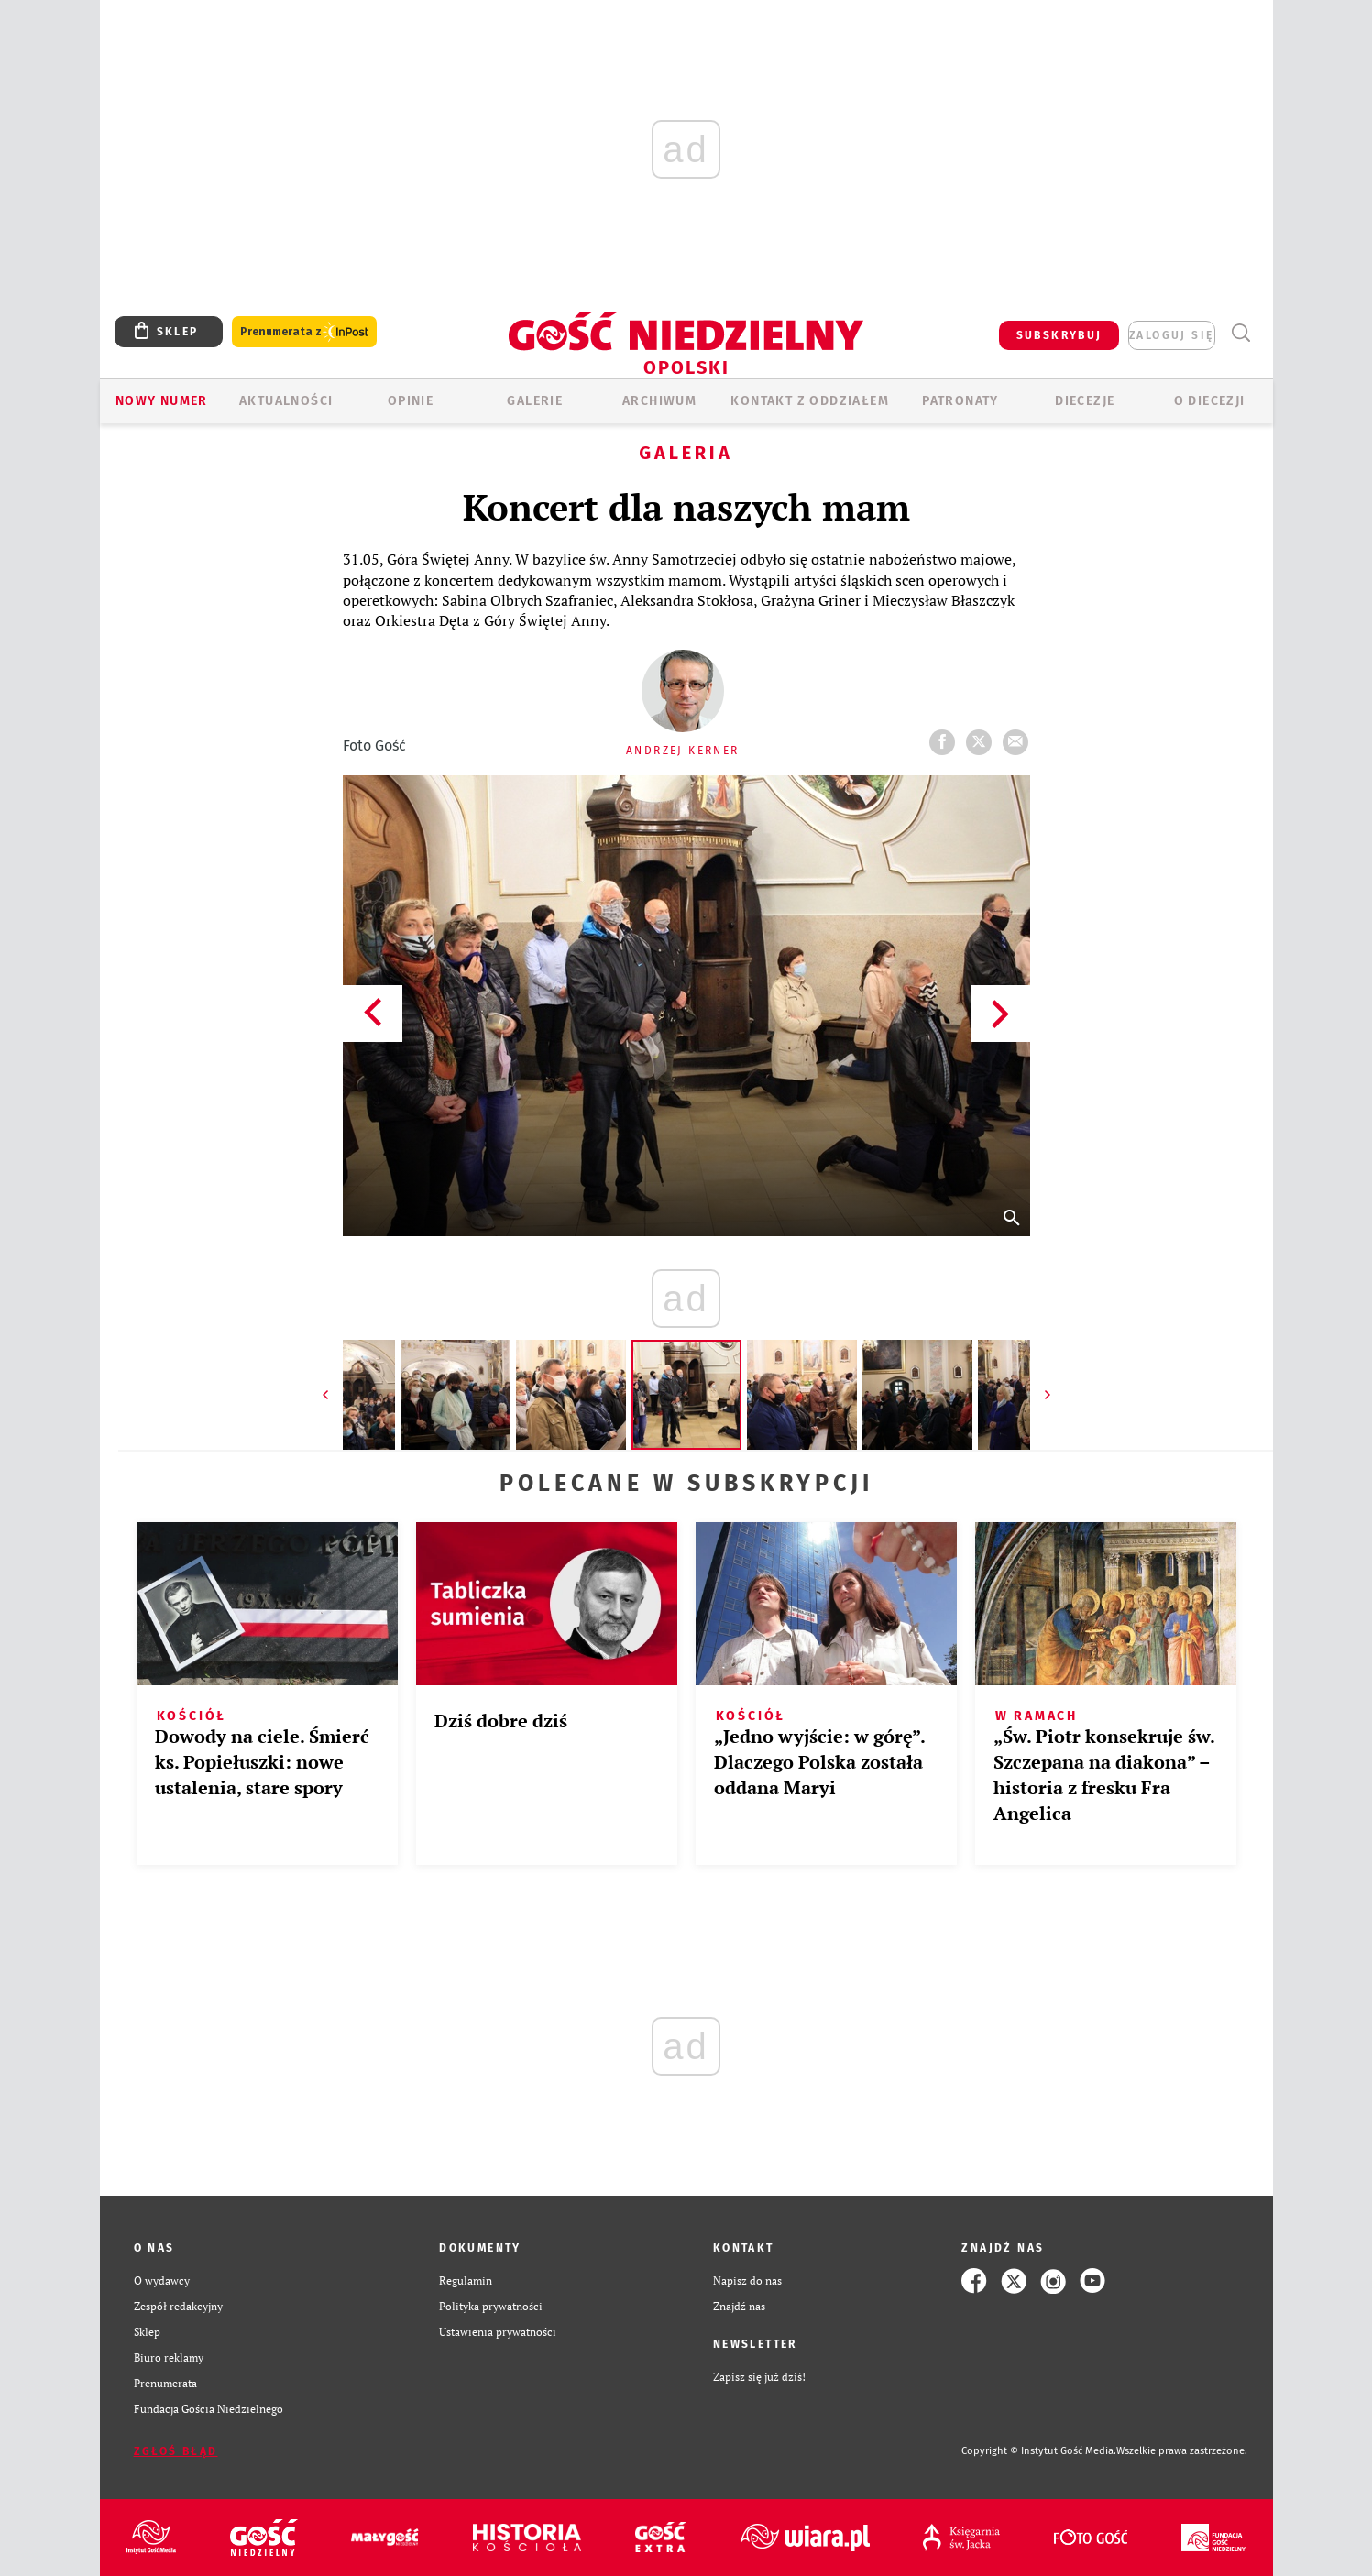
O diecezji (1210, 401)
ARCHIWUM (659, 401)
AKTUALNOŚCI (286, 401)
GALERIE (535, 401)
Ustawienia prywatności (497, 2332)
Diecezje (1084, 401)
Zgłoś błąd (176, 2451)
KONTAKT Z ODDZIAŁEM (809, 401)
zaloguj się (1171, 335)
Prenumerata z (304, 332)
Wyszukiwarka (1241, 333)
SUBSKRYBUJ (1059, 335)
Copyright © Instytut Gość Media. (1038, 2451)
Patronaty (960, 401)
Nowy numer (161, 401)
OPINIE (411, 401)
